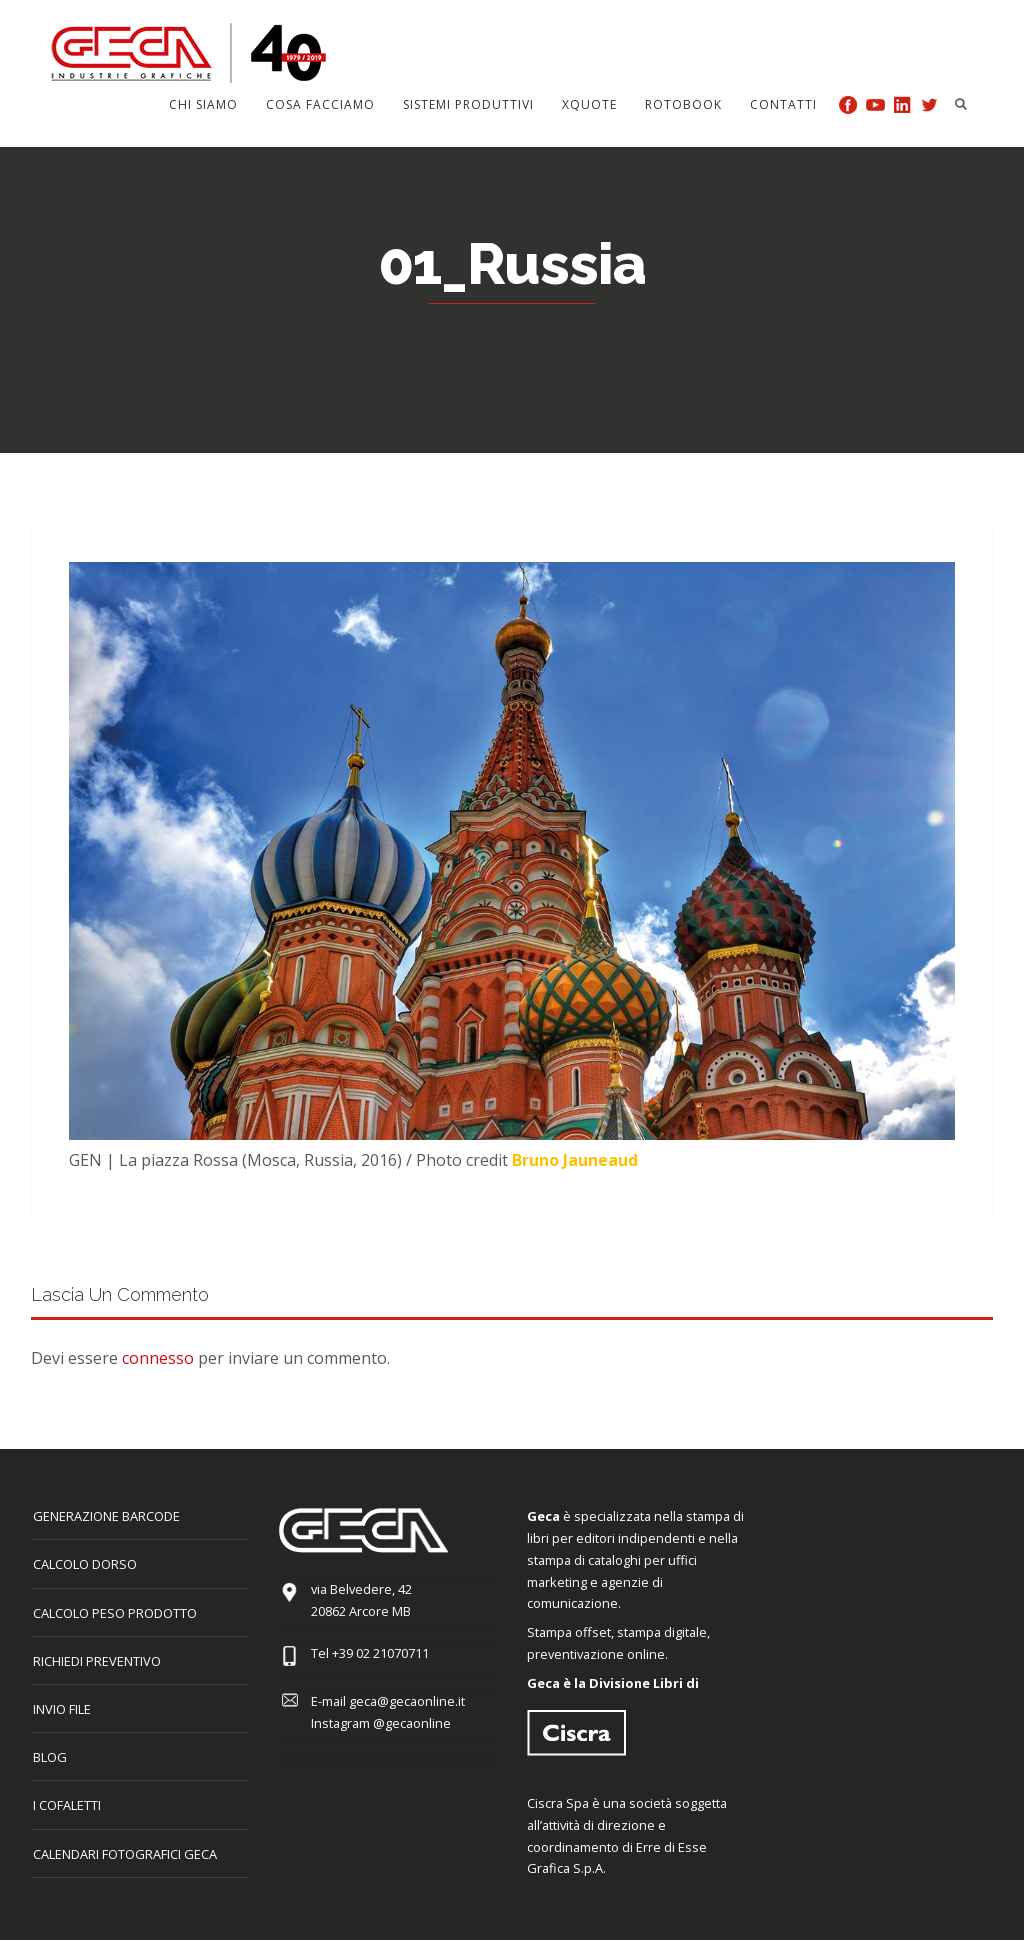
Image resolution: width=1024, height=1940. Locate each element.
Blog (50, 1757)
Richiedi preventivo (97, 1661)
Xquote (589, 104)
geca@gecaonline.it (407, 1701)
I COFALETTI (67, 1805)
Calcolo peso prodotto (115, 1613)
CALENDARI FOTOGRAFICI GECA (125, 1854)
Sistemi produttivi (468, 104)
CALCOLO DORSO (85, 1564)
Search (961, 104)
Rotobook (683, 104)
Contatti (783, 104)
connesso (158, 1358)
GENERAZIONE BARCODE (106, 1516)
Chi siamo (203, 104)
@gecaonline (412, 1723)
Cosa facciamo (320, 104)
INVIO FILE (62, 1709)
